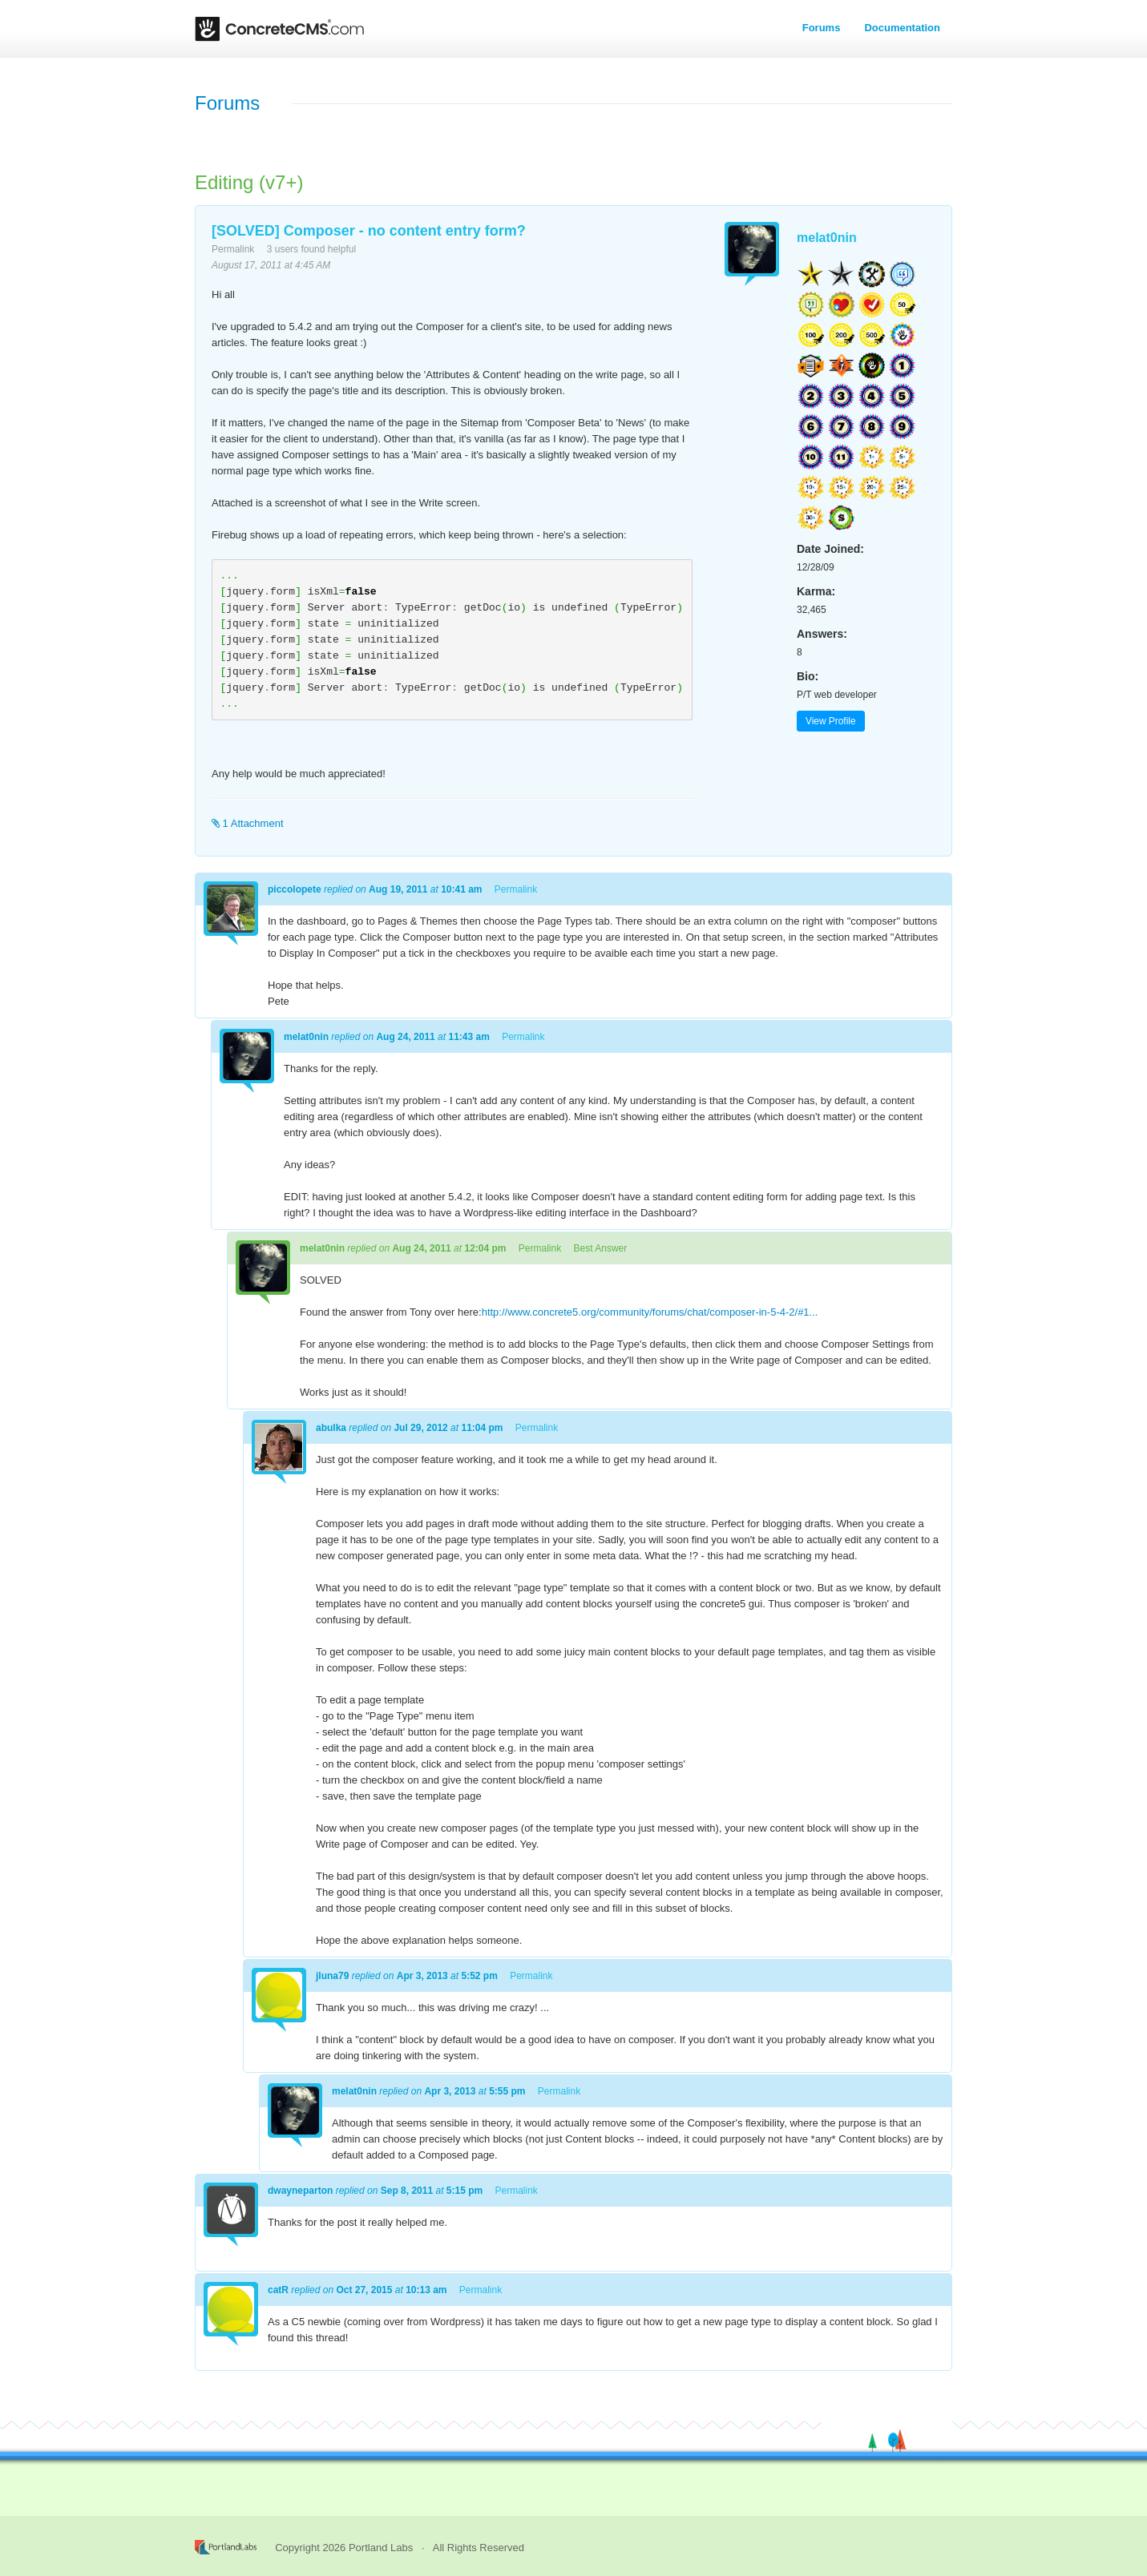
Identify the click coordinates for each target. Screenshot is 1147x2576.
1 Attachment (248, 823)
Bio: (807, 676)
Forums (821, 28)
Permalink (233, 249)
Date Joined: (830, 548)
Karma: (816, 591)
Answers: (822, 633)
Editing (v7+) (249, 182)
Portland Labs (381, 2548)
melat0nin (827, 237)
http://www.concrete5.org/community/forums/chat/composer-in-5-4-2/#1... (650, 1312)
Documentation (902, 28)
